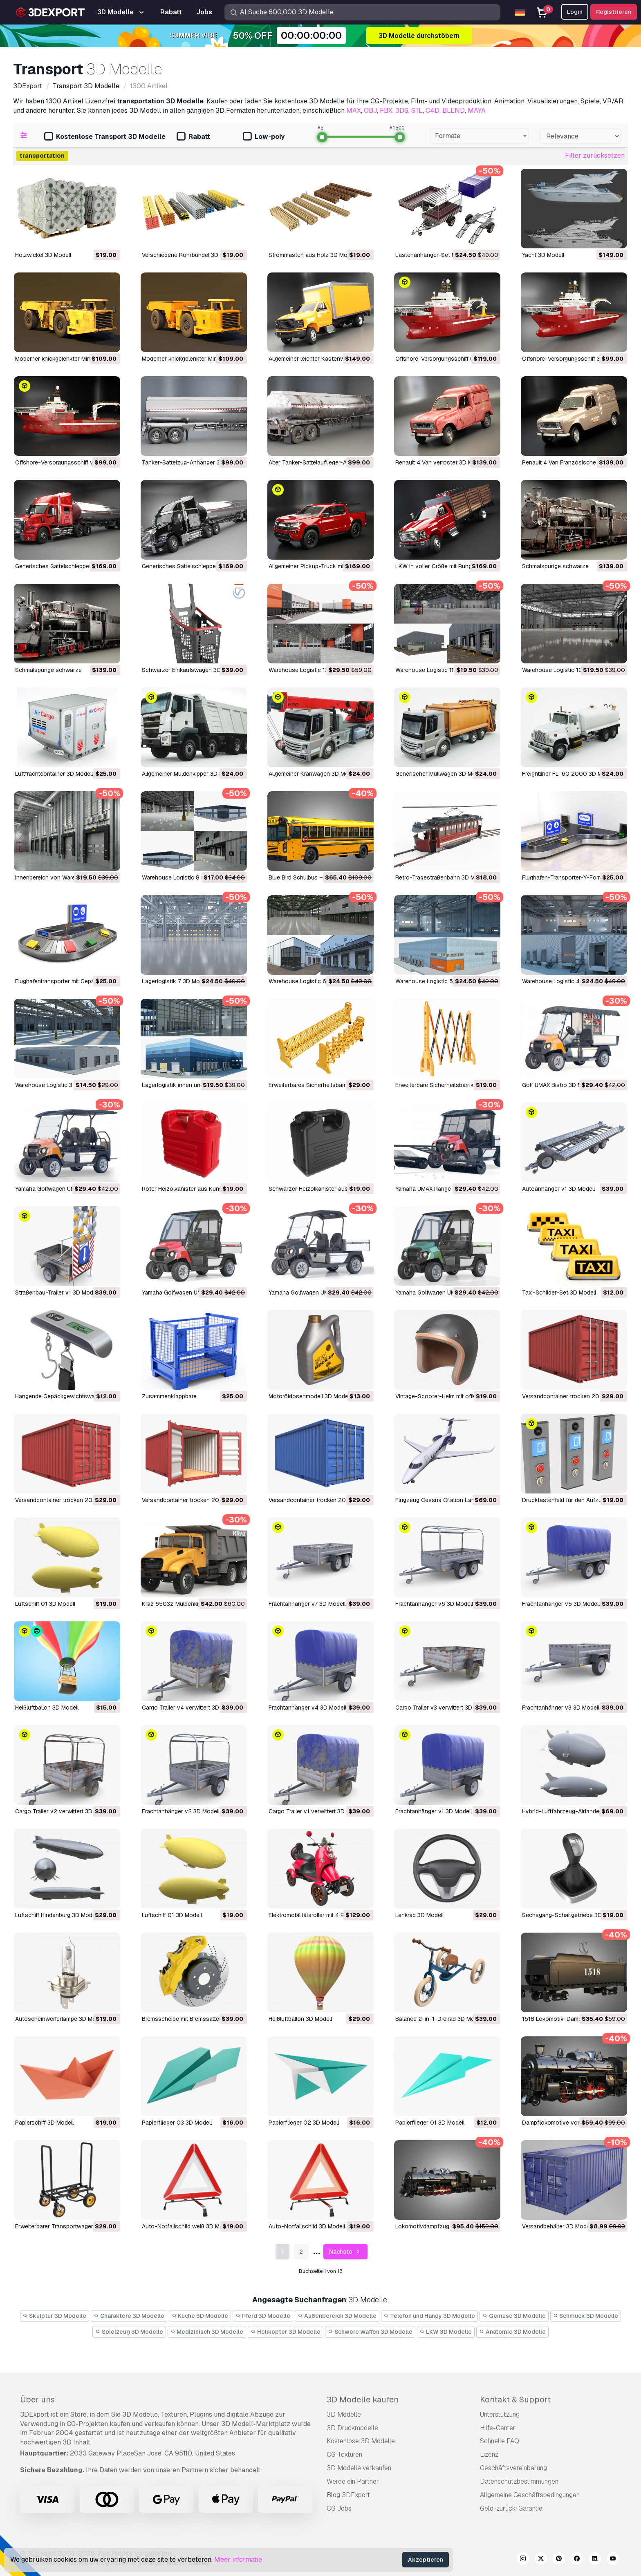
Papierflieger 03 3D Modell (177, 2122)
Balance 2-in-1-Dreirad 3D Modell (439, 2018)
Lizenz (489, 2454)
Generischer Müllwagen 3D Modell (440, 773)
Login (575, 12)
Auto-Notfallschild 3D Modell (307, 2226)
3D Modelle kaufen (363, 2399)
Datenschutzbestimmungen (519, 2481)
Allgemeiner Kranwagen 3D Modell (313, 773)
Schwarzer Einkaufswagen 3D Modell (191, 670)
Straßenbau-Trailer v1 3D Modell (57, 1292)
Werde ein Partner (353, 2481)
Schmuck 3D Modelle (586, 2315)
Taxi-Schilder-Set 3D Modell (559, 1292)
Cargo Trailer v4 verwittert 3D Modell (190, 1707)
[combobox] (479, 136)
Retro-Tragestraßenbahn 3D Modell (441, 877)
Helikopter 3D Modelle (285, 2331)
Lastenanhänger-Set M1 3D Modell (440, 255)
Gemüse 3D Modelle (514, 2315)
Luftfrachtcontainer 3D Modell (54, 773)
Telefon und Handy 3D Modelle (429, 2315)
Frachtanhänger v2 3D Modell (181, 1811)
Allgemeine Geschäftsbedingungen (530, 2495)
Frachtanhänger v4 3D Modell (307, 1707)
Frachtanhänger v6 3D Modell (434, 1603)
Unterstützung (500, 2414)
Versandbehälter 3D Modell (557, 2226)
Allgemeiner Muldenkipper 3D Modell (189, 773)
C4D (432, 110)
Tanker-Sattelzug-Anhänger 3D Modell (192, 462)
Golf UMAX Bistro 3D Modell (558, 1085)
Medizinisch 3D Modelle (207, 2331)
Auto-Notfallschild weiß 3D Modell (187, 2226)
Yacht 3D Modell (543, 255)
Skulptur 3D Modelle (55, 2315)
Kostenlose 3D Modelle (361, 2441)
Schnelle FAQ (499, 2441)
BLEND (453, 110)
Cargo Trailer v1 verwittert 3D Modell (316, 1811)
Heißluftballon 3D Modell (46, 1707)
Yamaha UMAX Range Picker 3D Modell (446, 1188)
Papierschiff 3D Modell (44, 2122)
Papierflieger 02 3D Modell (304, 2122)
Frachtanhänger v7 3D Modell (307, 1603)
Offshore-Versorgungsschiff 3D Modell (572, 358)
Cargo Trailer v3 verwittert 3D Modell (443, 1707)
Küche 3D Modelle (200, 2315)
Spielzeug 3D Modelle (129, 2331)
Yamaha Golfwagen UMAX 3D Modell (316, 1292)
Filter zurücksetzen (595, 155)
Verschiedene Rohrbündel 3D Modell (189, 255)
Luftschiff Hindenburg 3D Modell (56, 1915)
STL (417, 110)
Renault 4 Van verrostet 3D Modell (440, 462)
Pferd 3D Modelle (262, 2315)
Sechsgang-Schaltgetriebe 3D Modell (571, 1915)
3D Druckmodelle (352, 2428)
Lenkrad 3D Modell (419, 1915)
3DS (401, 110)
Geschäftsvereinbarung (513, 2468)
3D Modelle (344, 2414)
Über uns (37, 2399)
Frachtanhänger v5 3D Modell (561, 1603)
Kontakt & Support (515, 2399)
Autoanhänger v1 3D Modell (558, 1188)
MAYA (477, 110)
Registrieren (613, 12)
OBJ (370, 110)
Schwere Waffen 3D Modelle (370, 2331)
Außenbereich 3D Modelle (337, 2315)
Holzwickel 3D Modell (43, 255)
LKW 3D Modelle (446, 2331)
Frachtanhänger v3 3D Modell (560, 1707)
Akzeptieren (425, 2559)
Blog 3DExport (348, 2495)
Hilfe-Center (497, 2428)
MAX (353, 110)
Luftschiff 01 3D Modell (45, 1603)
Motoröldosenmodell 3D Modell (310, 1396)
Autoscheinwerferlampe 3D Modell (60, 2018)
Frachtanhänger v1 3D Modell (433, 1811)
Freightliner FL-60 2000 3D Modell (568, 773)
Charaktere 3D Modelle (129, 2315)
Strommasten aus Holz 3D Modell (312, 255)
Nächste (345, 2252)
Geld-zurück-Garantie (511, 2508)
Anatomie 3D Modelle (512, 2331)
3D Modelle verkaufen (359, 2468)
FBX (386, 110)
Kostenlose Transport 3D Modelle (105, 137)
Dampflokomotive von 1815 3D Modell (572, 2122)
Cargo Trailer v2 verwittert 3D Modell (63, 1811)
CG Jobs (339, 2508)
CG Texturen (344, 2454)
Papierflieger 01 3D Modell (429, 2122)
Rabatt (193, 137)
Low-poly (264, 137)
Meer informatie (238, 2559)
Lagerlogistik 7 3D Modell (175, 981)
